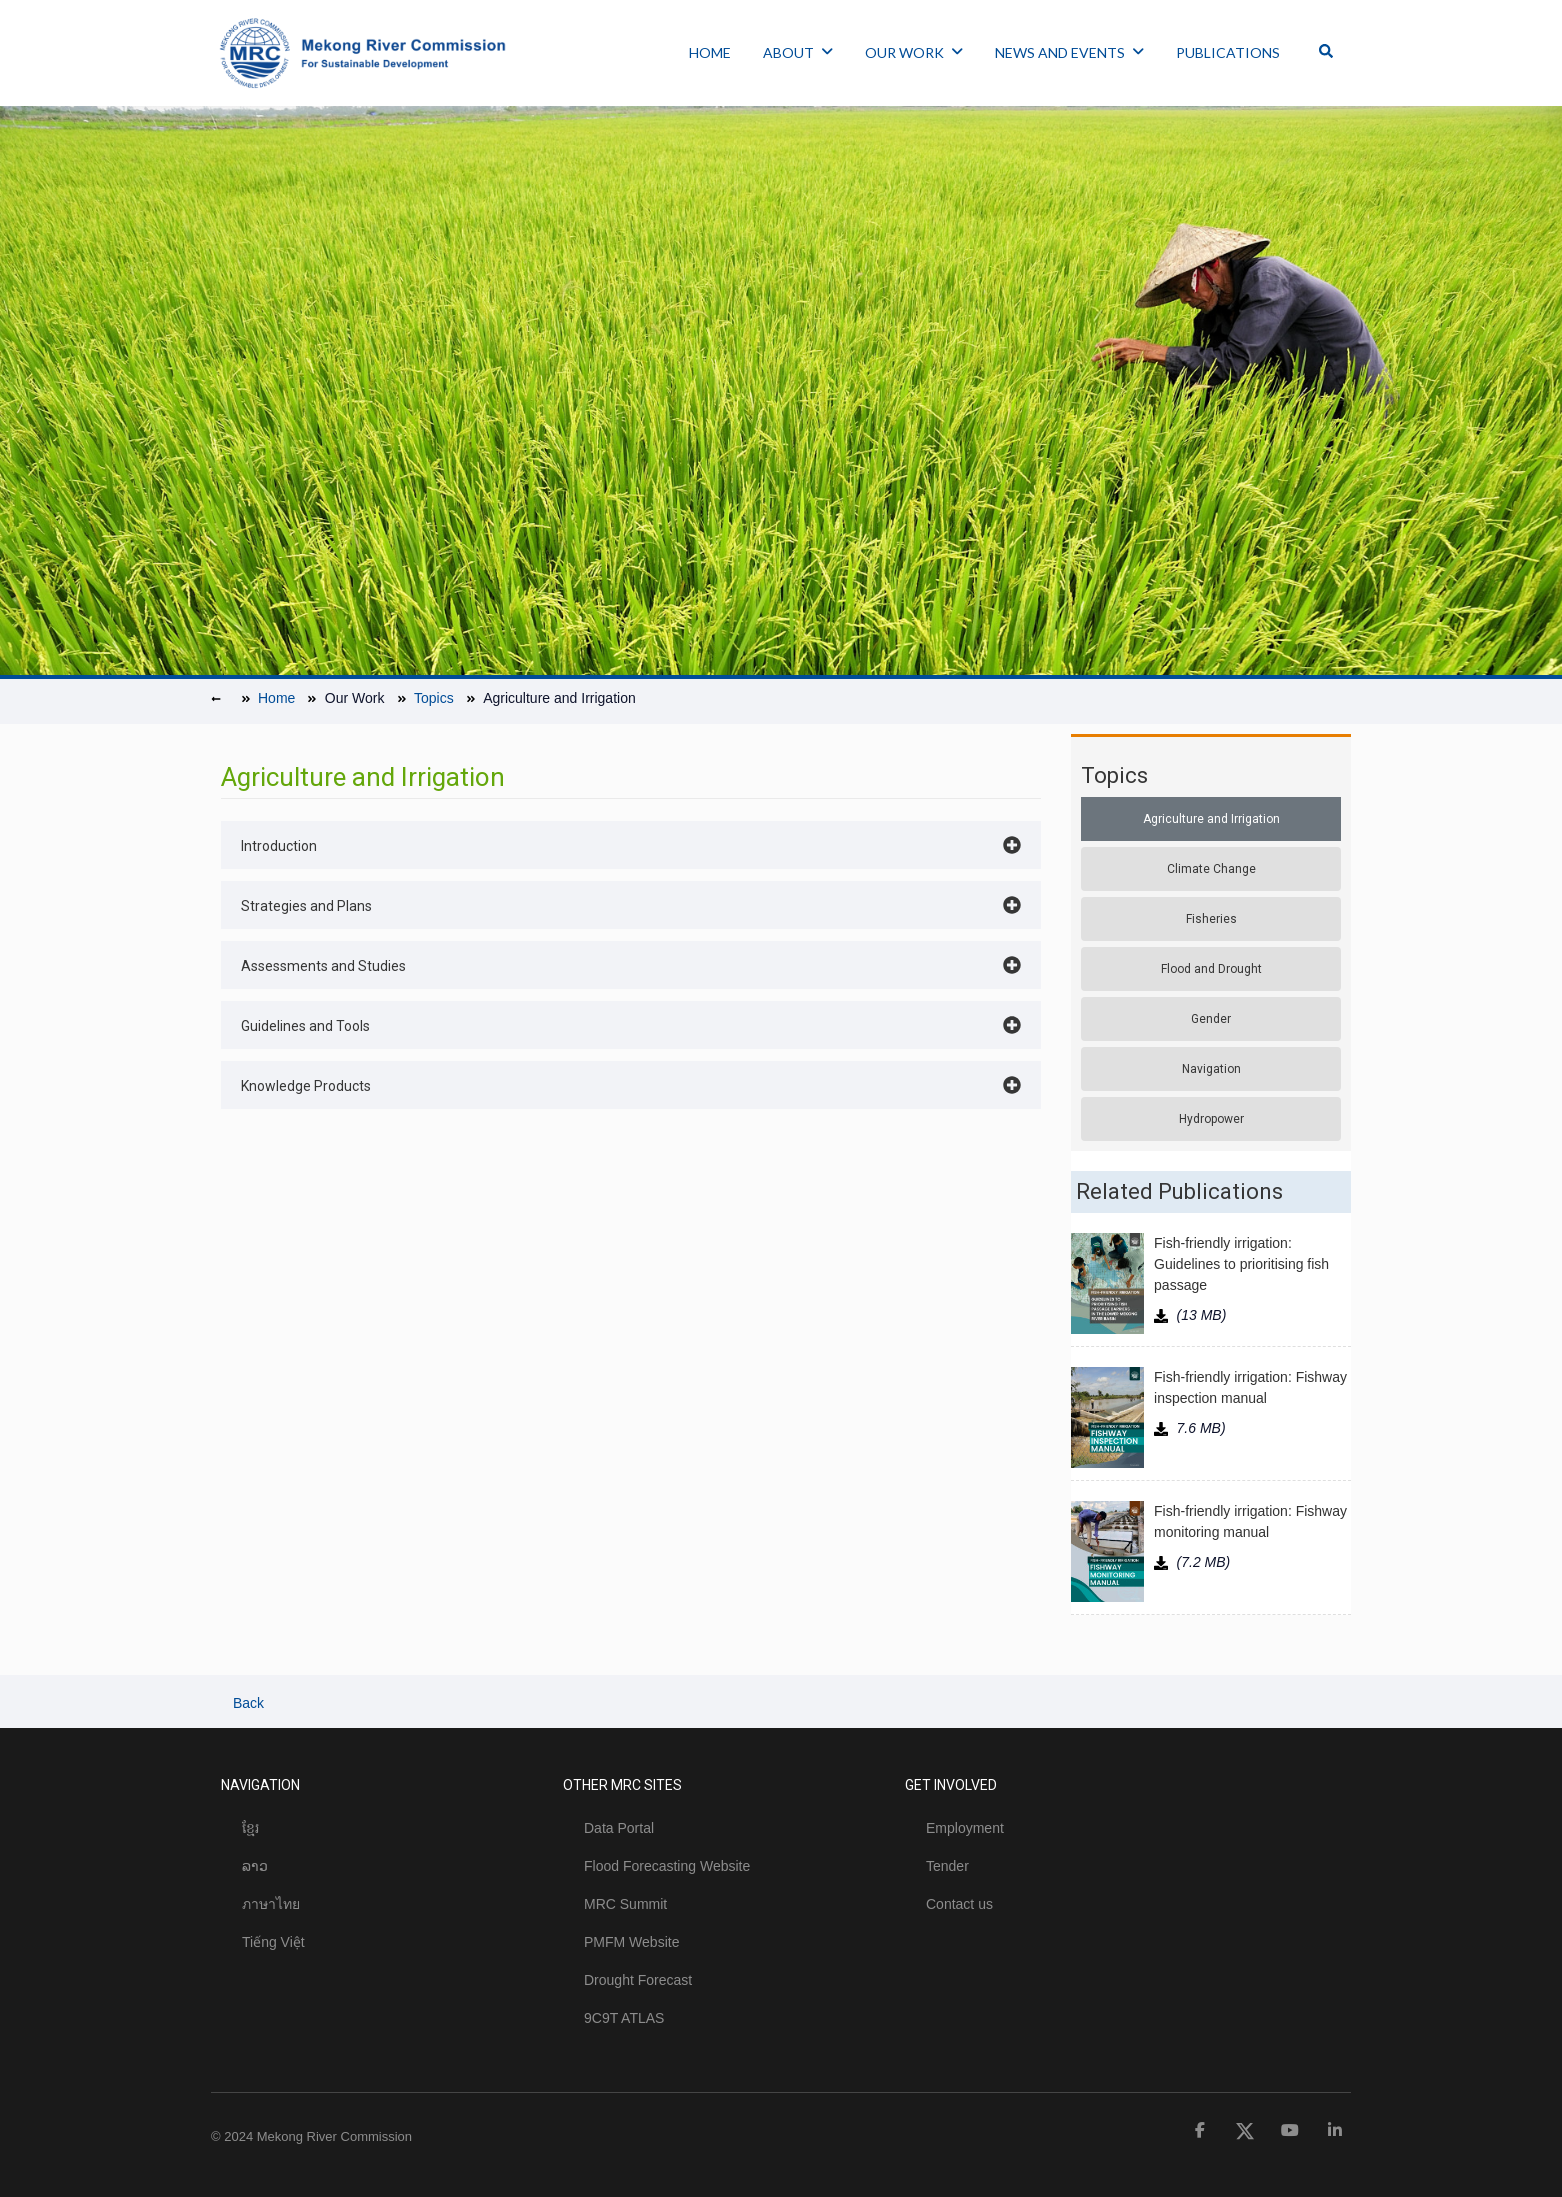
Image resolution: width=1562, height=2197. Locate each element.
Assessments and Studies (323, 966)
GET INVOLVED (951, 1785)
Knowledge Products (306, 1086)
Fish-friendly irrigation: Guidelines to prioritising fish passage (1241, 1264)
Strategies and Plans (306, 906)
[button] (631, 845)
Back (246, 1703)
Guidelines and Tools (305, 1026)
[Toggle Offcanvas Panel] (1326, 53)
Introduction (279, 846)
